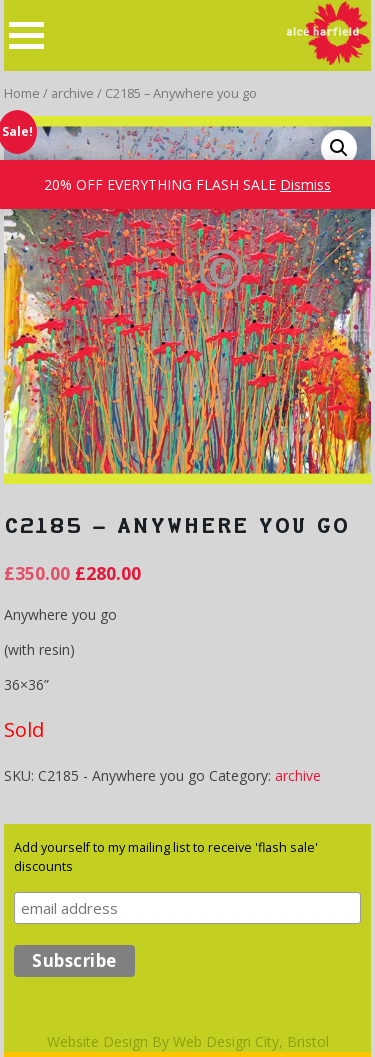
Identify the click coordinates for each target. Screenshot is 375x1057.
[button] (339, 148)
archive (72, 93)
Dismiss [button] (305, 184)
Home (22, 93)
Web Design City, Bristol (251, 1041)
